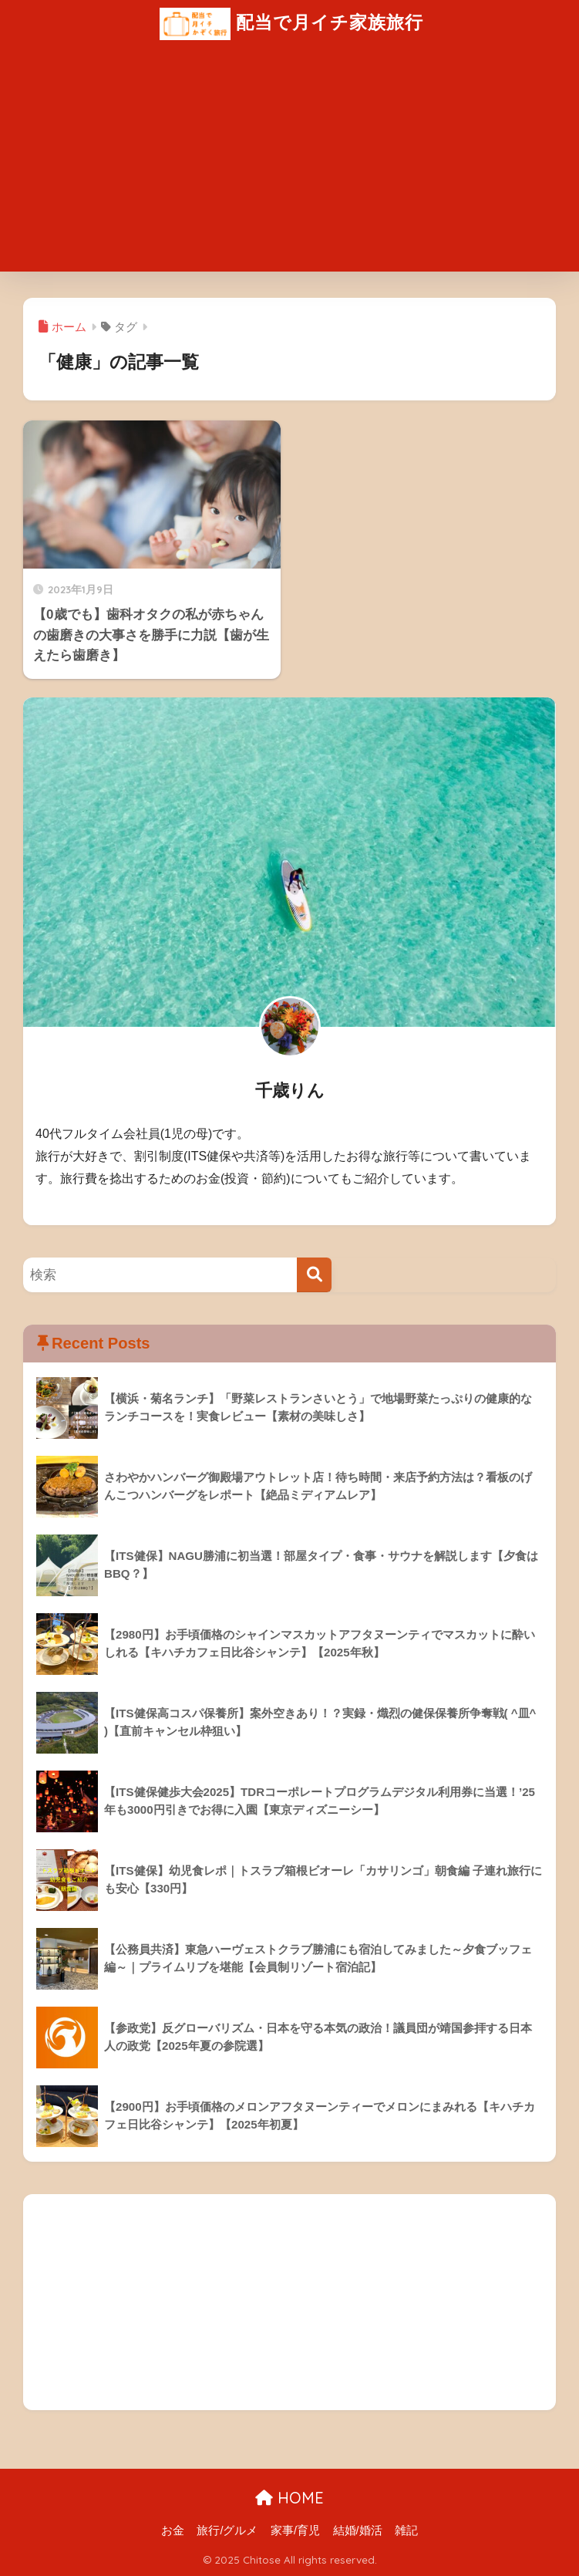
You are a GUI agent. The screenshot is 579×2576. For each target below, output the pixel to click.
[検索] (314, 1275)
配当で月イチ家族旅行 (291, 24)
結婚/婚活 (357, 2530)
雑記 (406, 2530)
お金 (172, 2530)
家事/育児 (295, 2530)
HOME (289, 2497)
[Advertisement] (289, 164)
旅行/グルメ (227, 2530)
